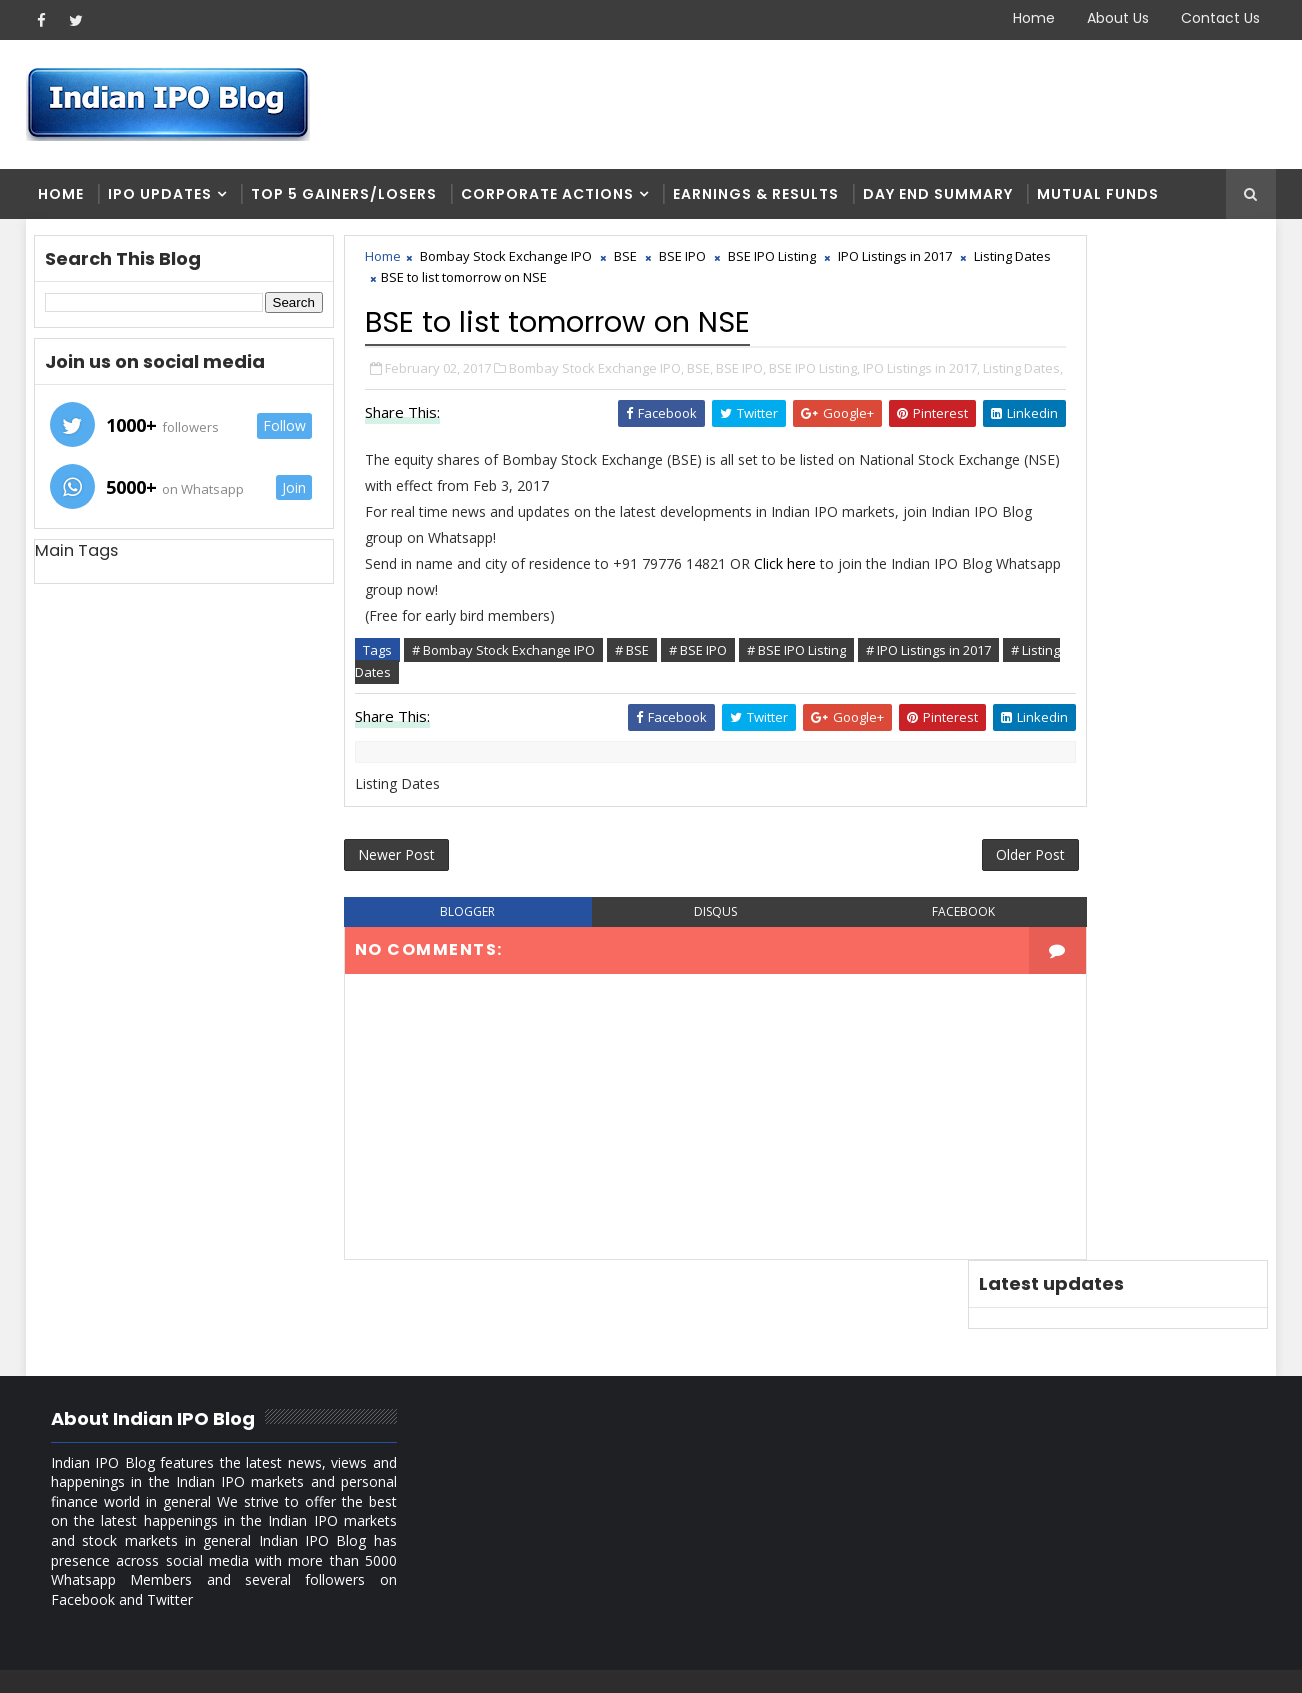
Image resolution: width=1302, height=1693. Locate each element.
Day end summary (938, 200)
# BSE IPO (700, 678)
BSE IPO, (743, 376)
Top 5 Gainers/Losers (344, 200)
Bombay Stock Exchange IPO (508, 266)
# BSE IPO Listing (798, 678)
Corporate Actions (547, 200)
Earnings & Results (756, 200)
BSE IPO (684, 266)
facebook (854, 949)
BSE (627, 266)
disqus (650, 949)
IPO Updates (160, 200)
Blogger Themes (367, 1662)
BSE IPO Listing (774, 266)
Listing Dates (455, 287)
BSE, (702, 376)
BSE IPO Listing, (816, 376)
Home (1034, 18)
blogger (447, 949)
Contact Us (1220, 18)
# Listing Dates (511, 701)
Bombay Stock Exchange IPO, (598, 376)
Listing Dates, (455, 397)
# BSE (634, 678)
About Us (1118, 18)
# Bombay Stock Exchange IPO (505, 678)
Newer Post (398, 889)
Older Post (899, 889)
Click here (789, 591)
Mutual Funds (1098, 200)
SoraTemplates (151, 1662)
